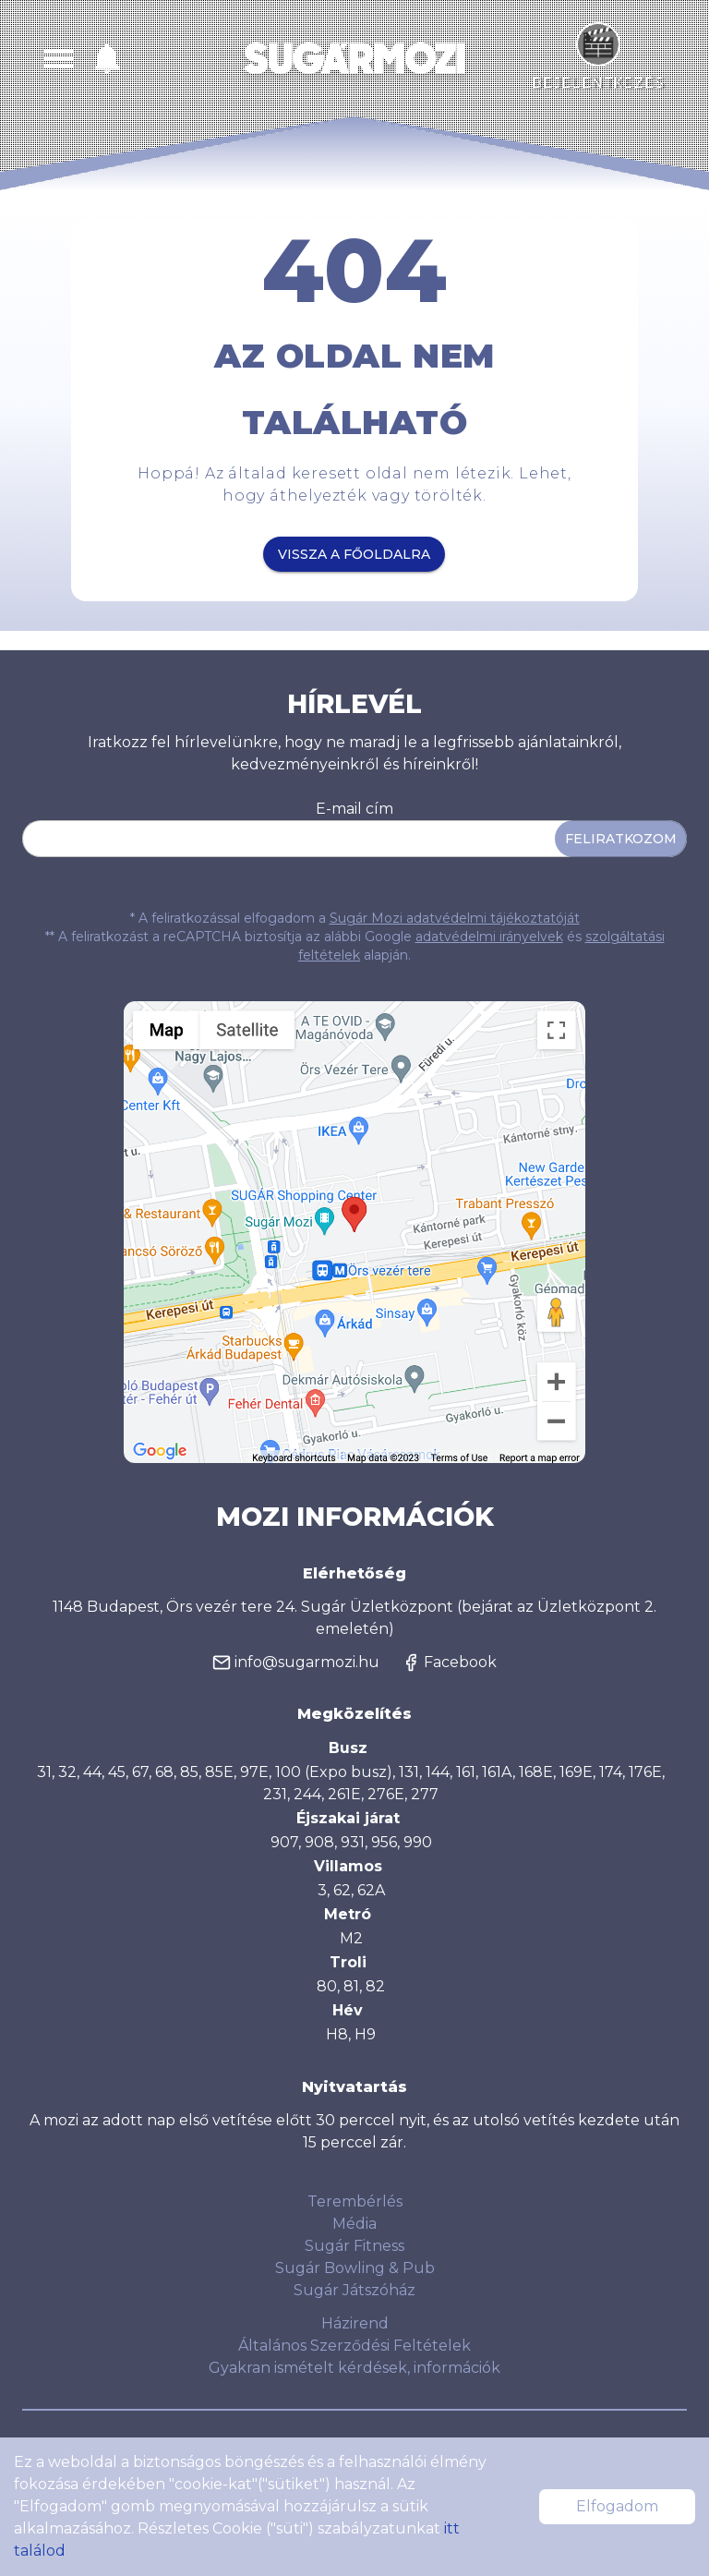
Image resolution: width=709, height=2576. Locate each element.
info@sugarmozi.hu (295, 1662)
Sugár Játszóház (354, 2290)
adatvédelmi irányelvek (489, 936)
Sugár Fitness (354, 2246)
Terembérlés (355, 2201)
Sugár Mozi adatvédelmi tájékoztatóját (455, 918)
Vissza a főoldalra (354, 554)
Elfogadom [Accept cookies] (617, 2506)
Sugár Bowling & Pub (355, 2268)
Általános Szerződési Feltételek (354, 2345)
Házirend (355, 2323)
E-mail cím (354, 808)
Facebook (449, 1662)
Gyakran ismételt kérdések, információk (354, 2367)
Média (354, 2223)
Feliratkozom (621, 839)
